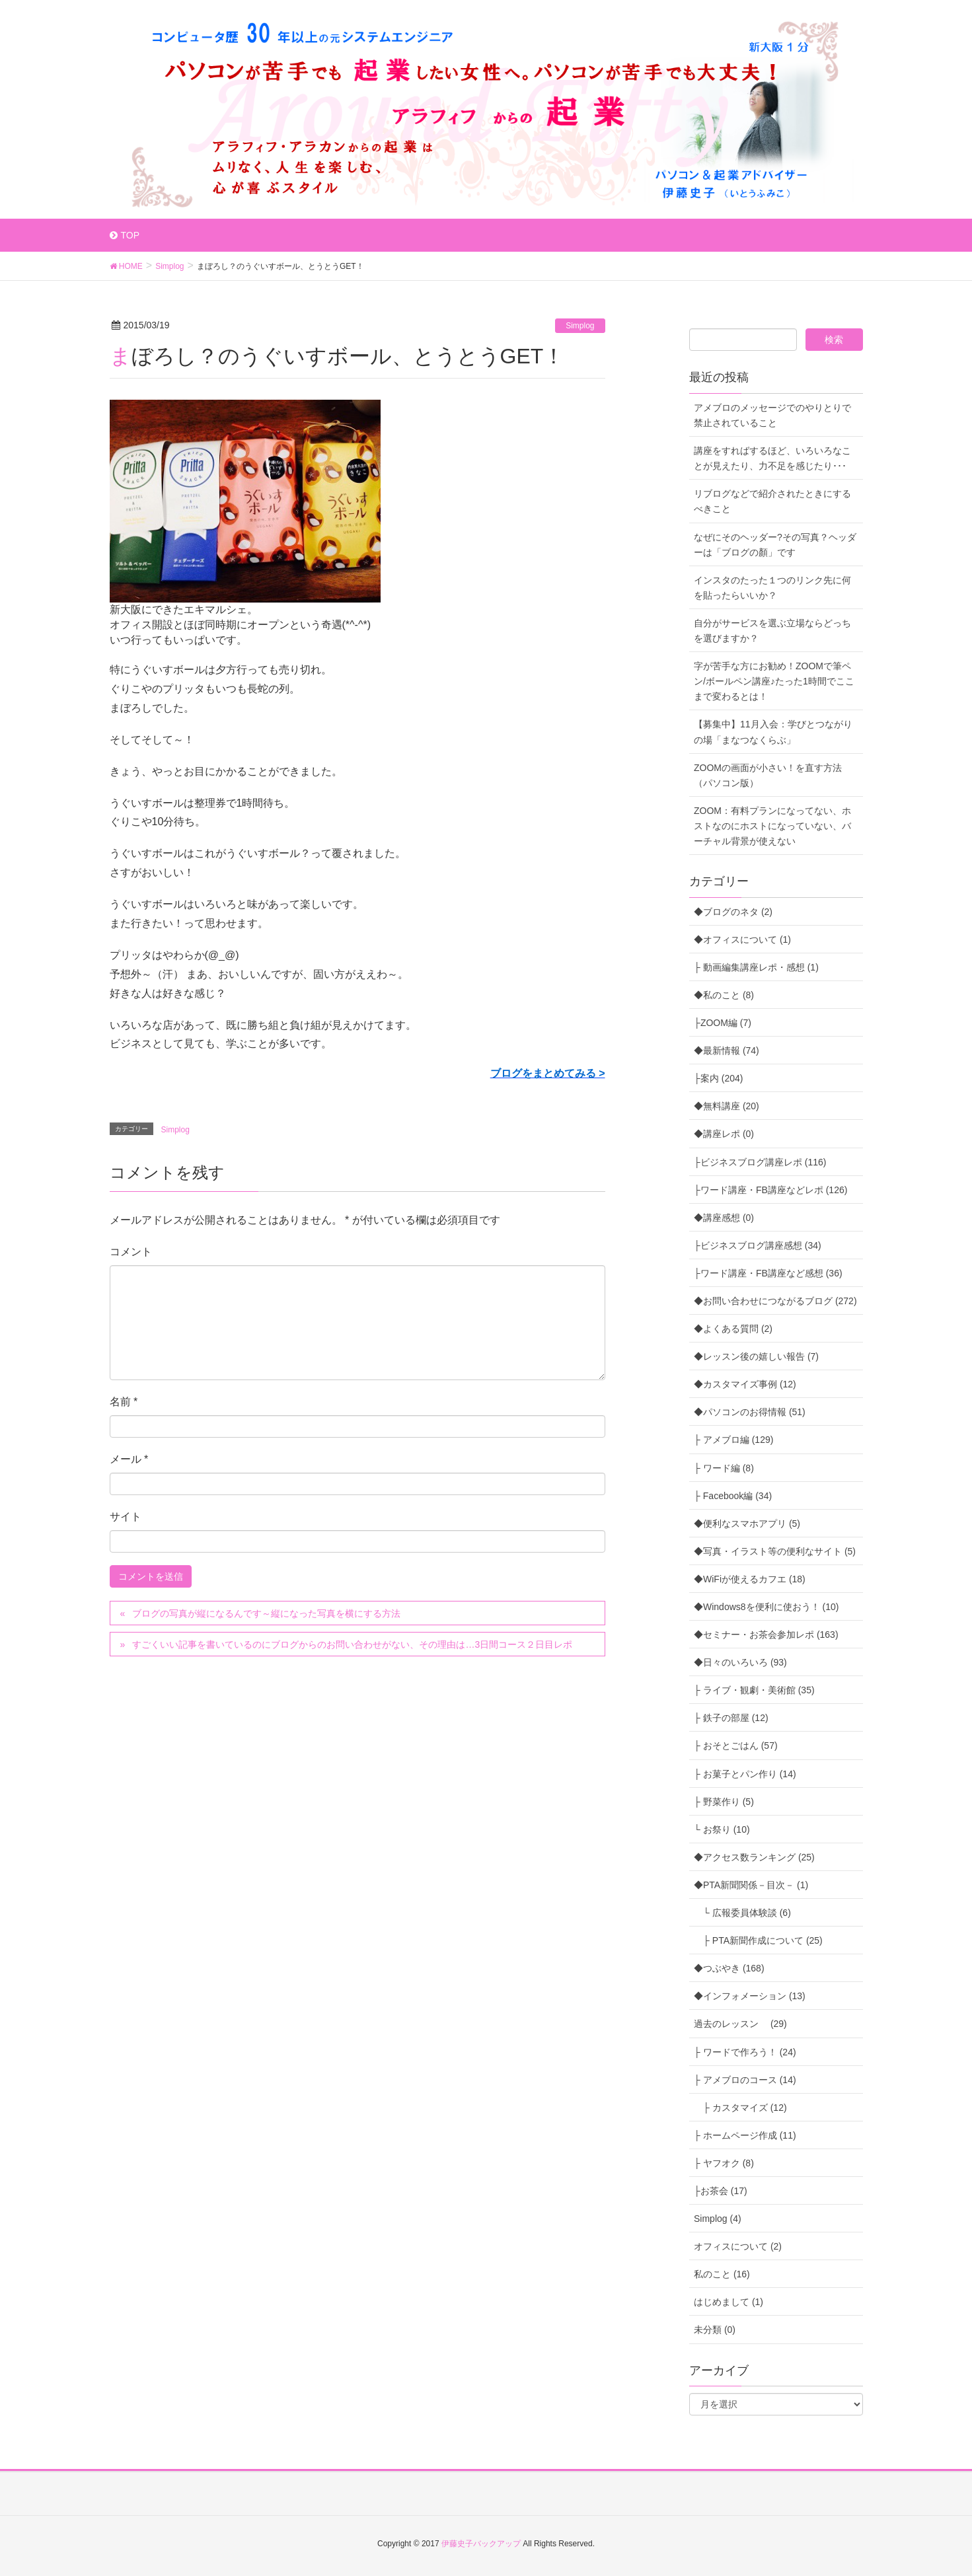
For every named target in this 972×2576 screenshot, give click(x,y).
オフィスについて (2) (738, 2246)
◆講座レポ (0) (724, 1133)
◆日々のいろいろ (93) (740, 1662)
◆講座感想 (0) (724, 1217)
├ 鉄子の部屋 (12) (731, 1717)
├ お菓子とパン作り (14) (745, 1774)
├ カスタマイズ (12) (740, 2107)
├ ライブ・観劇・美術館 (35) (754, 1690)
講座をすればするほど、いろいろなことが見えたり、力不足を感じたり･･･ (772, 458)
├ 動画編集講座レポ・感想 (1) (756, 967)
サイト (125, 1516)
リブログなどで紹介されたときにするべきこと (772, 501)
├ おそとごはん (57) (736, 1745)
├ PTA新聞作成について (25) (758, 1940)
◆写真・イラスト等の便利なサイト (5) (775, 1551)
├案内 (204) (718, 1078)
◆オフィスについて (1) (742, 939)
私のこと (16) (722, 2274)
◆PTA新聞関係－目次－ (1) (751, 1885)
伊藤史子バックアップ (481, 2543)
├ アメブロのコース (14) (745, 2080)
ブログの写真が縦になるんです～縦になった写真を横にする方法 (266, 1613)
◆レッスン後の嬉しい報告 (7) (756, 1356)
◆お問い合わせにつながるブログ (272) (775, 1301)
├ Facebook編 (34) (733, 1495)
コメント (131, 1251)
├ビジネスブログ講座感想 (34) (757, 1245)
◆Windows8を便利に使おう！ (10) (766, 1606)
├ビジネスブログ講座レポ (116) (760, 1162)
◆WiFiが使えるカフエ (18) (749, 1579)
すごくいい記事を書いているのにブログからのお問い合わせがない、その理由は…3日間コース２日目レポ (352, 1644)
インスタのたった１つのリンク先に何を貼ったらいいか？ (772, 588)
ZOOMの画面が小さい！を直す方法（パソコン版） (768, 775)
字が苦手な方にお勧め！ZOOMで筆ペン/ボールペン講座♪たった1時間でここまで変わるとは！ (774, 681)
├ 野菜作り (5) (724, 1801)
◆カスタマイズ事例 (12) (745, 1384)
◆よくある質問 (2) (733, 1328)
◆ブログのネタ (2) (733, 911)
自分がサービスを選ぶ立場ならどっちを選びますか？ (772, 631)
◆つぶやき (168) (729, 1968)
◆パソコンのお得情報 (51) (749, 1412)
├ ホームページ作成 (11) (745, 2135)
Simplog (580, 325)
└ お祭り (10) (722, 1829)
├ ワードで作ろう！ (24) (745, 2052)
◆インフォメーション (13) (749, 1996)
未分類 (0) (714, 2329)
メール (129, 1459)
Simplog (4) (717, 2218)
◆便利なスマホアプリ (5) (747, 1523)
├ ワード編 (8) (724, 1468)
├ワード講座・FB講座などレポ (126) (770, 1190)
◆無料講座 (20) (726, 1106)
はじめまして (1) (728, 2302)
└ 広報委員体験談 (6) (742, 1912)
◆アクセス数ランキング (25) (754, 1857)
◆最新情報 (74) (726, 1050)
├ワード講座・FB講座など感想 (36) (768, 1273)
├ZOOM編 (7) (722, 1022)
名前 (124, 1401)
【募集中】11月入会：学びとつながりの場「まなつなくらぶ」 (773, 732)
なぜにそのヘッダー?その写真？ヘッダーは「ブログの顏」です (775, 545)
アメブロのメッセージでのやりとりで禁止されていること (772, 415)
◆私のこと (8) (724, 995)
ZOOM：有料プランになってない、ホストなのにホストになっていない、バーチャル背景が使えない (772, 825)
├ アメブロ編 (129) (733, 1439)
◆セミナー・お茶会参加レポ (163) (766, 1634)
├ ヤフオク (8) (724, 2163)
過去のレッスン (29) (740, 2023)
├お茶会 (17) (720, 2191)
